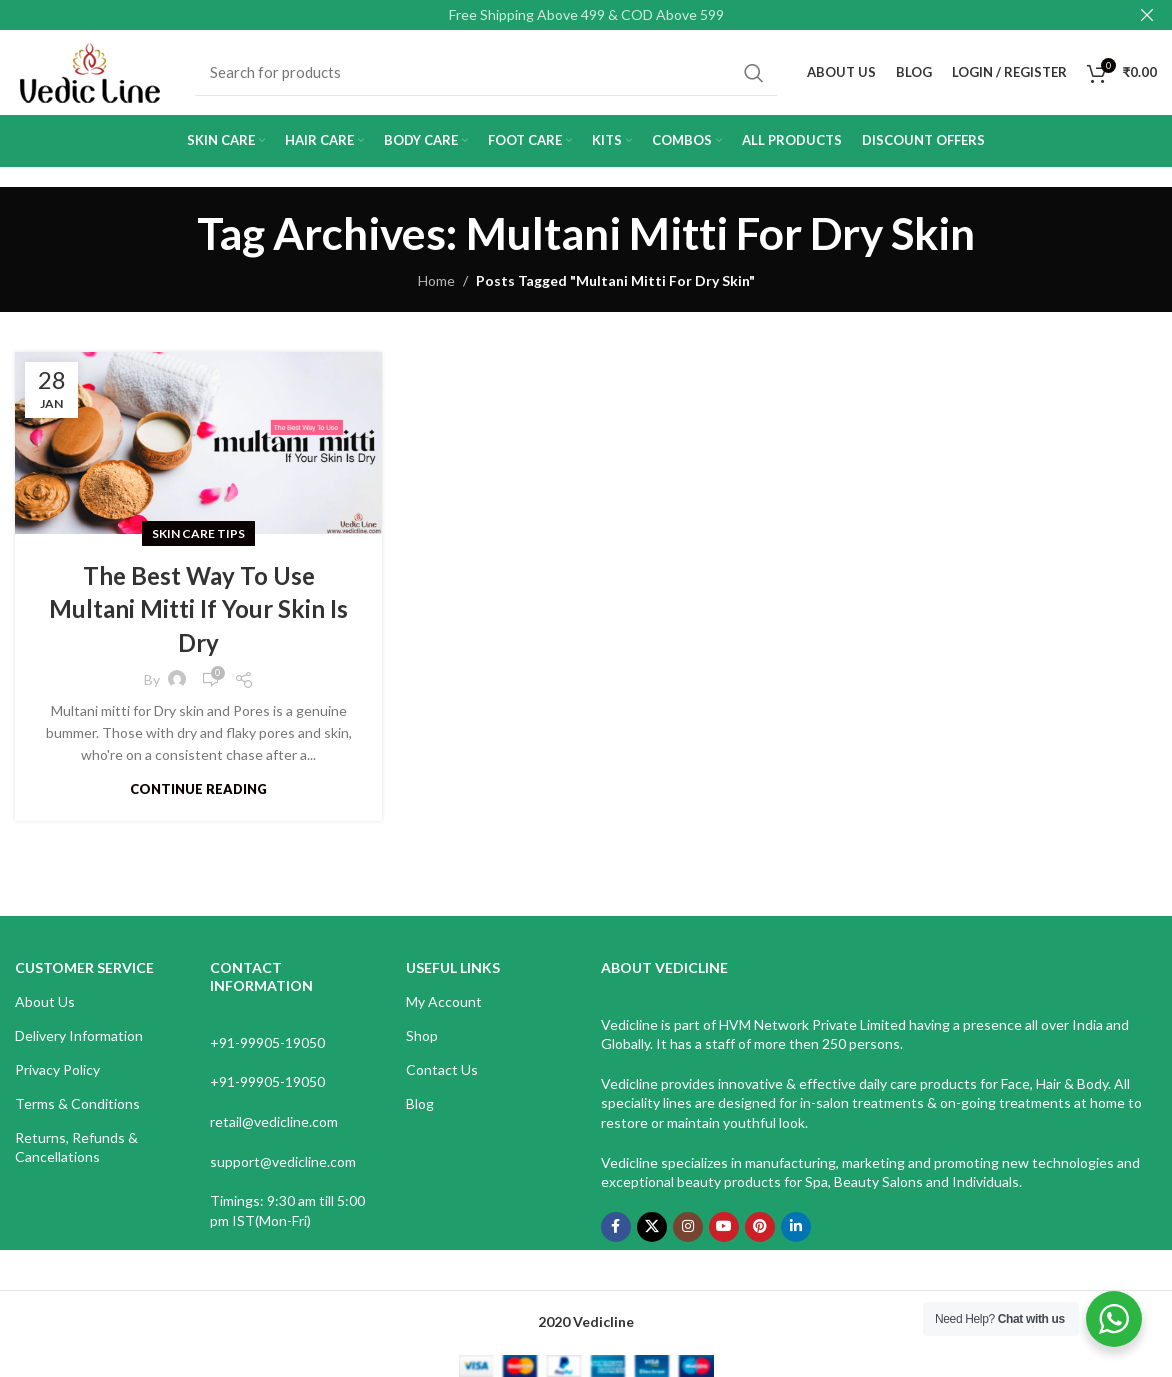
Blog (420, 1103)
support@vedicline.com (283, 1161)
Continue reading (198, 789)
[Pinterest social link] (760, 1227)
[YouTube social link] (724, 1227)
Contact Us (442, 1069)
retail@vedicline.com (274, 1121)
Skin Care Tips (198, 533)
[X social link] (652, 1227)
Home (436, 280)
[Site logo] (90, 70)
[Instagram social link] (688, 1227)
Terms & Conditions (77, 1103)
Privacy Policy (57, 1069)
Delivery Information (79, 1035)
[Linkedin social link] (796, 1227)
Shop (422, 1035)
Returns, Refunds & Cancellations (76, 1146)
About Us (45, 1001)
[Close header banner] (1147, 15)
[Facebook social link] (616, 1227)
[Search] (486, 73)
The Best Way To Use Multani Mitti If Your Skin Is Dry (198, 609)
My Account (444, 1001)
